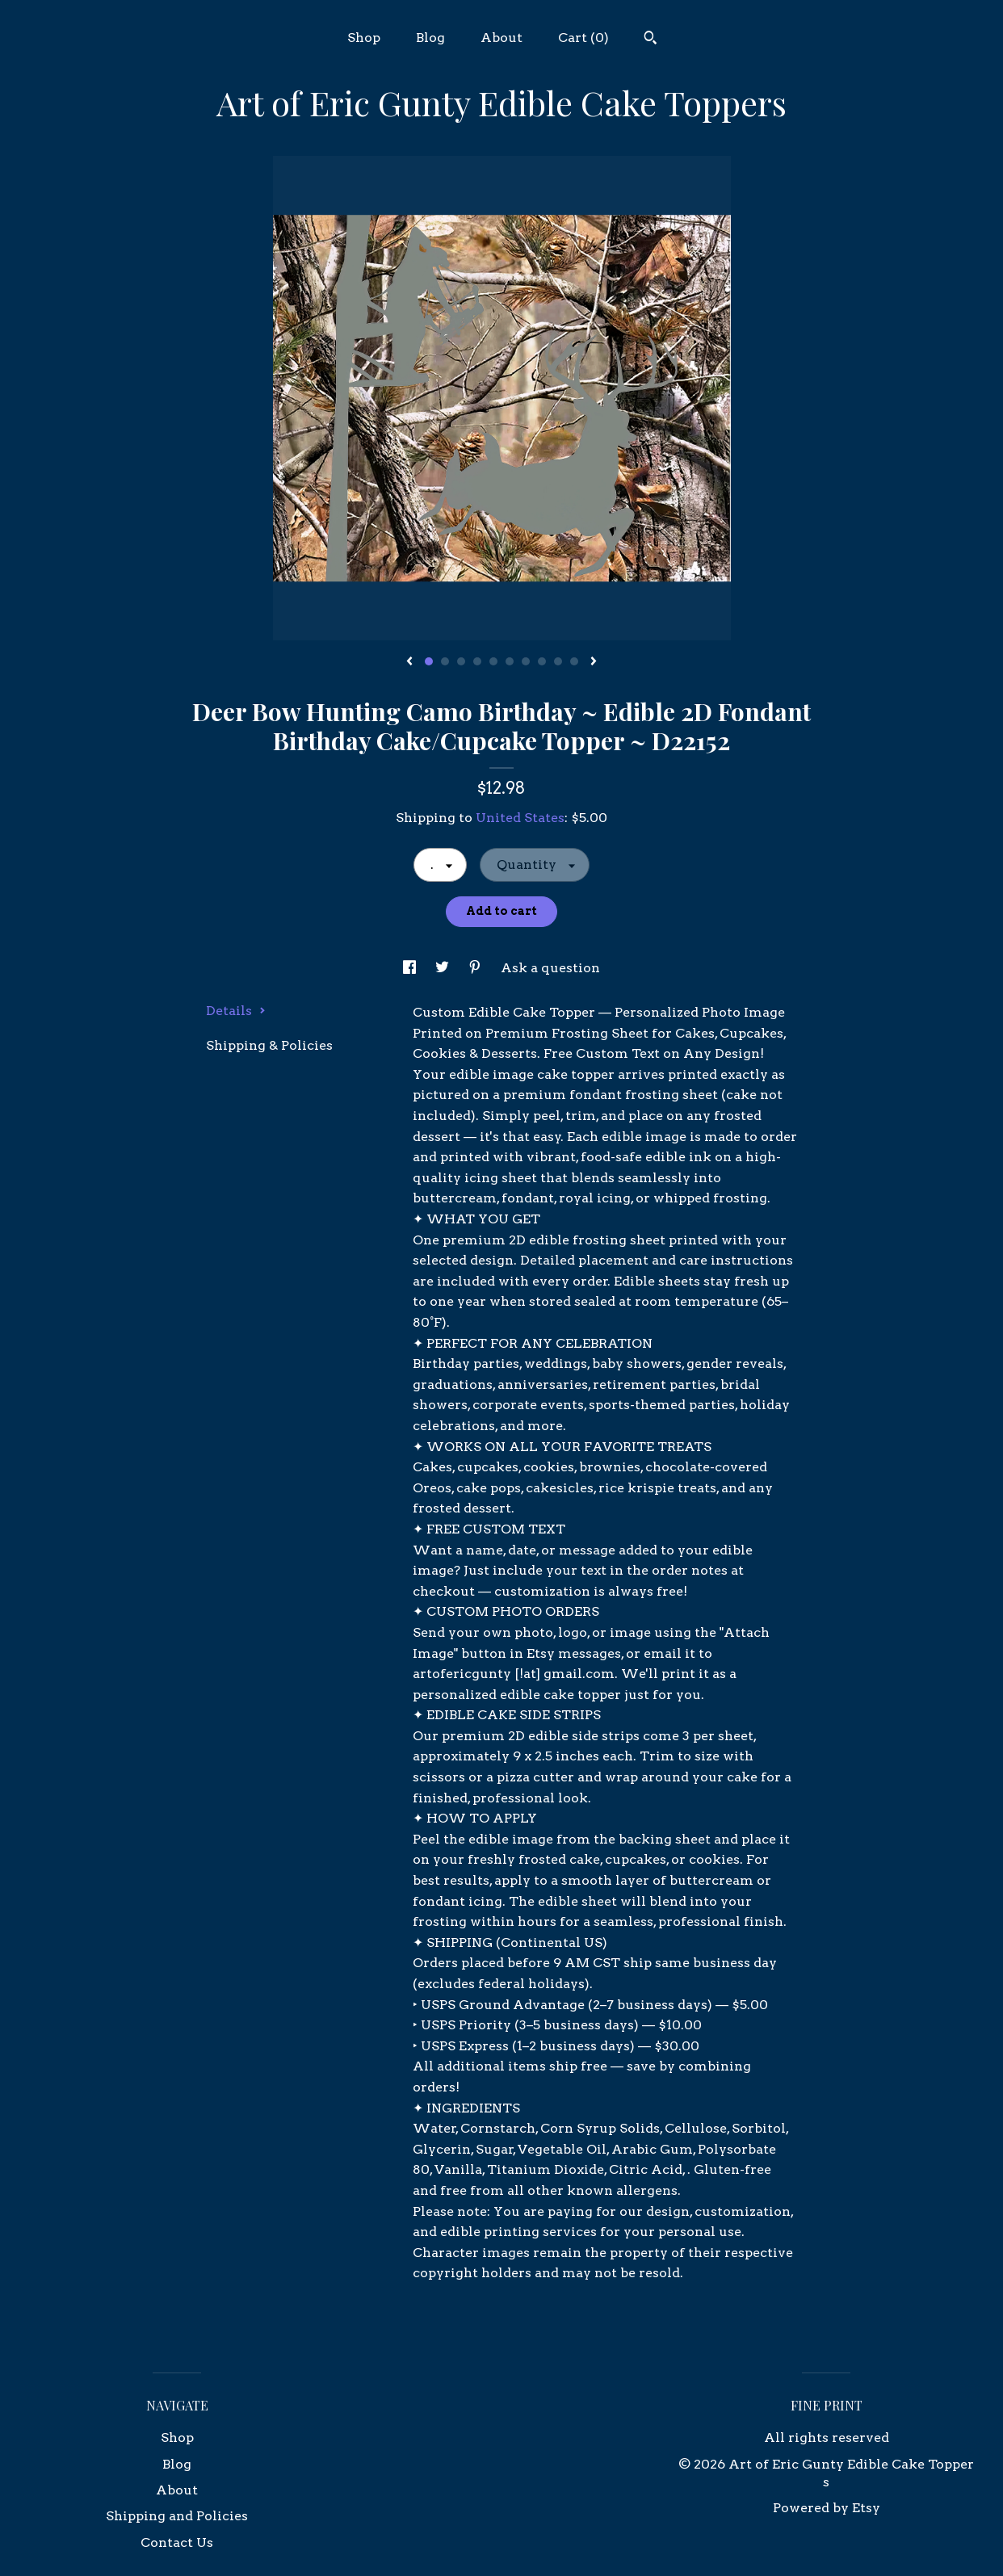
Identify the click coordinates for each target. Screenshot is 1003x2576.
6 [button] (510, 661)
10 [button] (574, 661)
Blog (430, 37)
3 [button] (461, 661)
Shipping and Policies (177, 2516)
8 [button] (542, 661)
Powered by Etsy (826, 2507)
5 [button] (493, 661)
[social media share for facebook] (411, 967)
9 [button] (558, 661)
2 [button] (445, 661)
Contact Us (177, 2542)
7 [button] (526, 661)
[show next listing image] (594, 662)
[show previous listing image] (409, 662)
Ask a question (550, 967)
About (501, 37)
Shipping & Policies (269, 1045)
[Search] (650, 39)
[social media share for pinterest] (476, 967)
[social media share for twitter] (443, 967)
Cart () (583, 37)
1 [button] (429, 661)
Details (236, 1010)
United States (520, 817)
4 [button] (477, 661)
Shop (363, 37)
